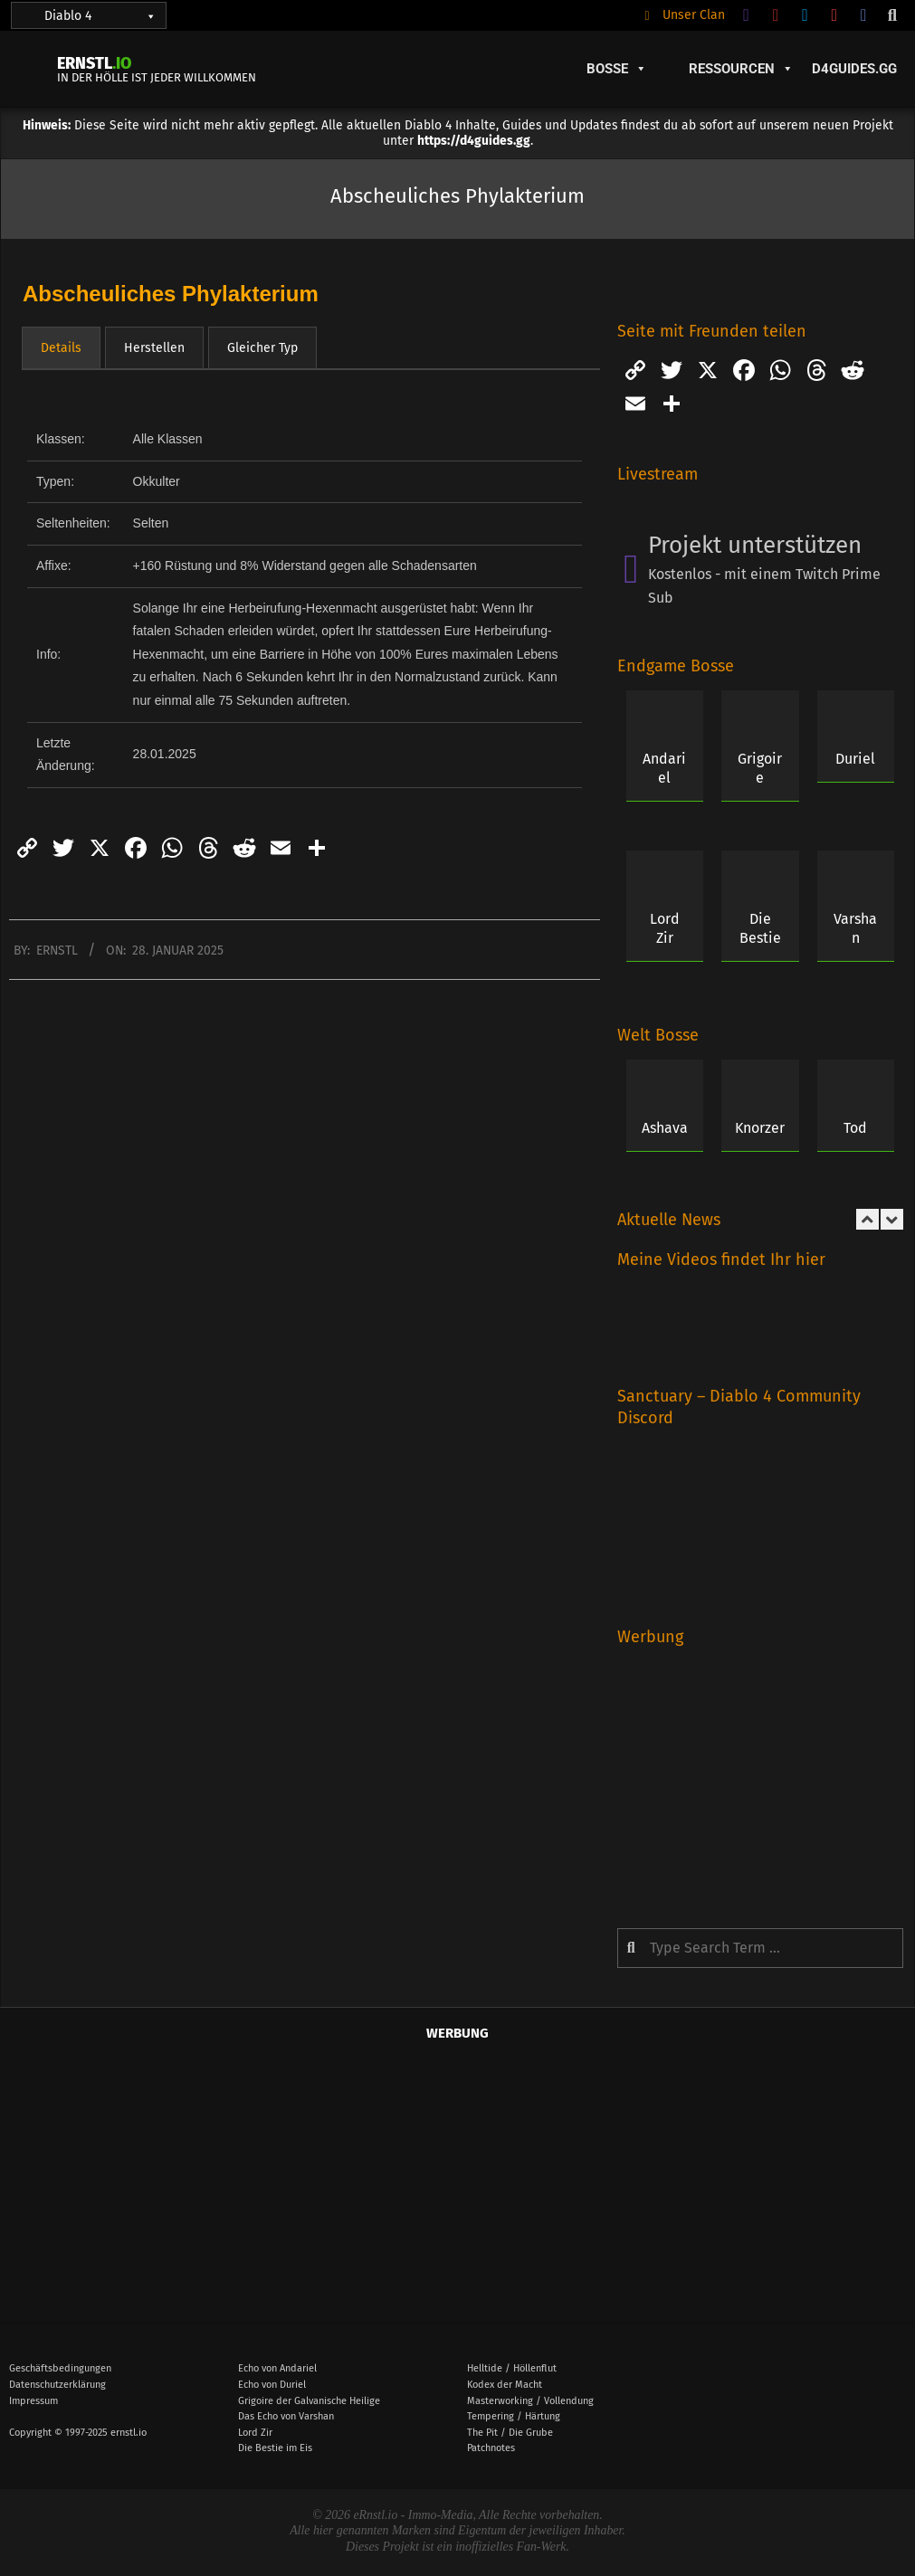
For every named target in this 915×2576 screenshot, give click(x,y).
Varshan (855, 928)
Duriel (855, 758)
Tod (855, 1127)
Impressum (33, 2401)
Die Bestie (760, 928)
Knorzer (760, 1127)
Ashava (665, 1127)
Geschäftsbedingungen (60, 2368)
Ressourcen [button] (741, 69)
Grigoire (760, 768)
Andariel (664, 768)
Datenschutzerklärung (57, 2385)
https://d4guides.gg (473, 140)
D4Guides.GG (854, 69)
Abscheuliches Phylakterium (171, 293)
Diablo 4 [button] (100, 16)
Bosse (616, 69)
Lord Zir (665, 928)
